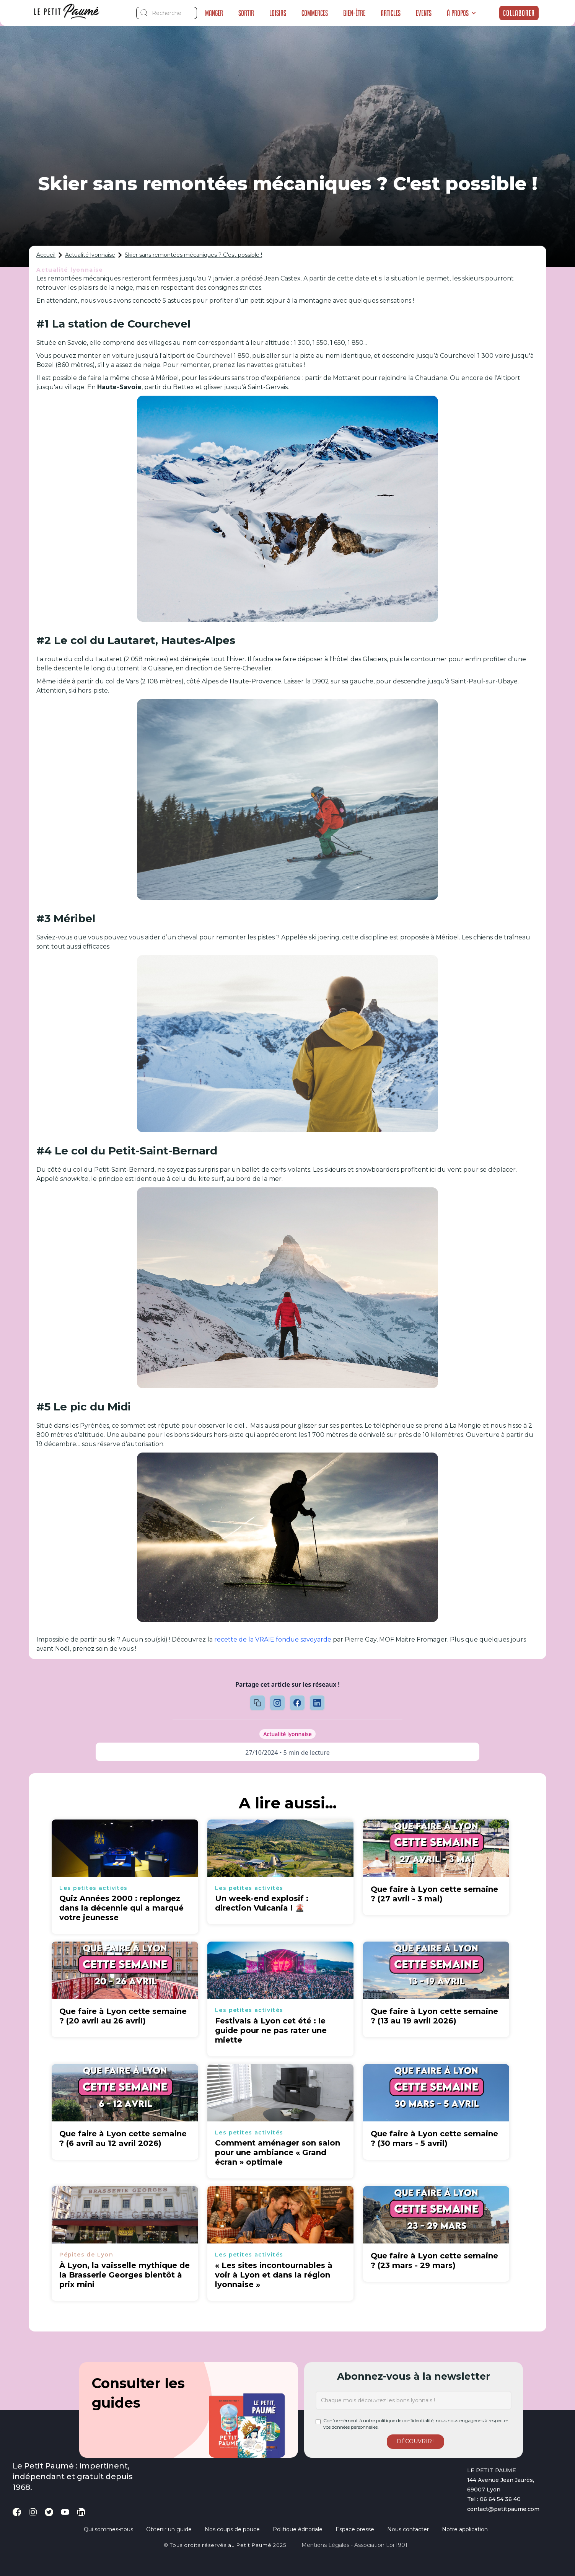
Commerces (314, 13)
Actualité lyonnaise (90, 254)
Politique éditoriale (298, 2529)
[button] (461, 13)
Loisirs (277, 13)
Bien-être (354, 13)
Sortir (246, 13)
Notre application (465, 2529)
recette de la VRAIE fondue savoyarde (272, 1639)
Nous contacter (408, 2529)
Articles (391, 13)
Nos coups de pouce (232, 2529)
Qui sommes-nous (108, 2529)
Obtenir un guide (169, 2529)
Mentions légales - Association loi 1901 (354, 2545)
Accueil (45, 254)
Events (424, 13)
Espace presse (355, 2529)
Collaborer (519, 13)
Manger (214, 13)
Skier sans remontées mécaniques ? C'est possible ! (193, 254)
